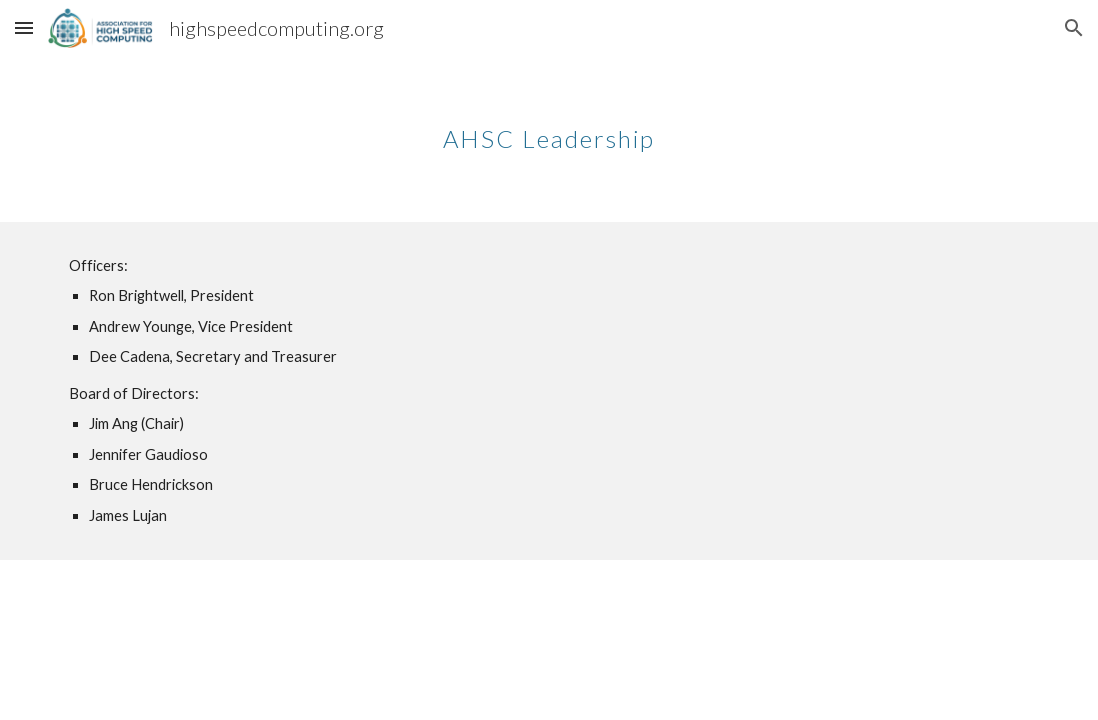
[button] (24, 27)
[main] (549, 125)
